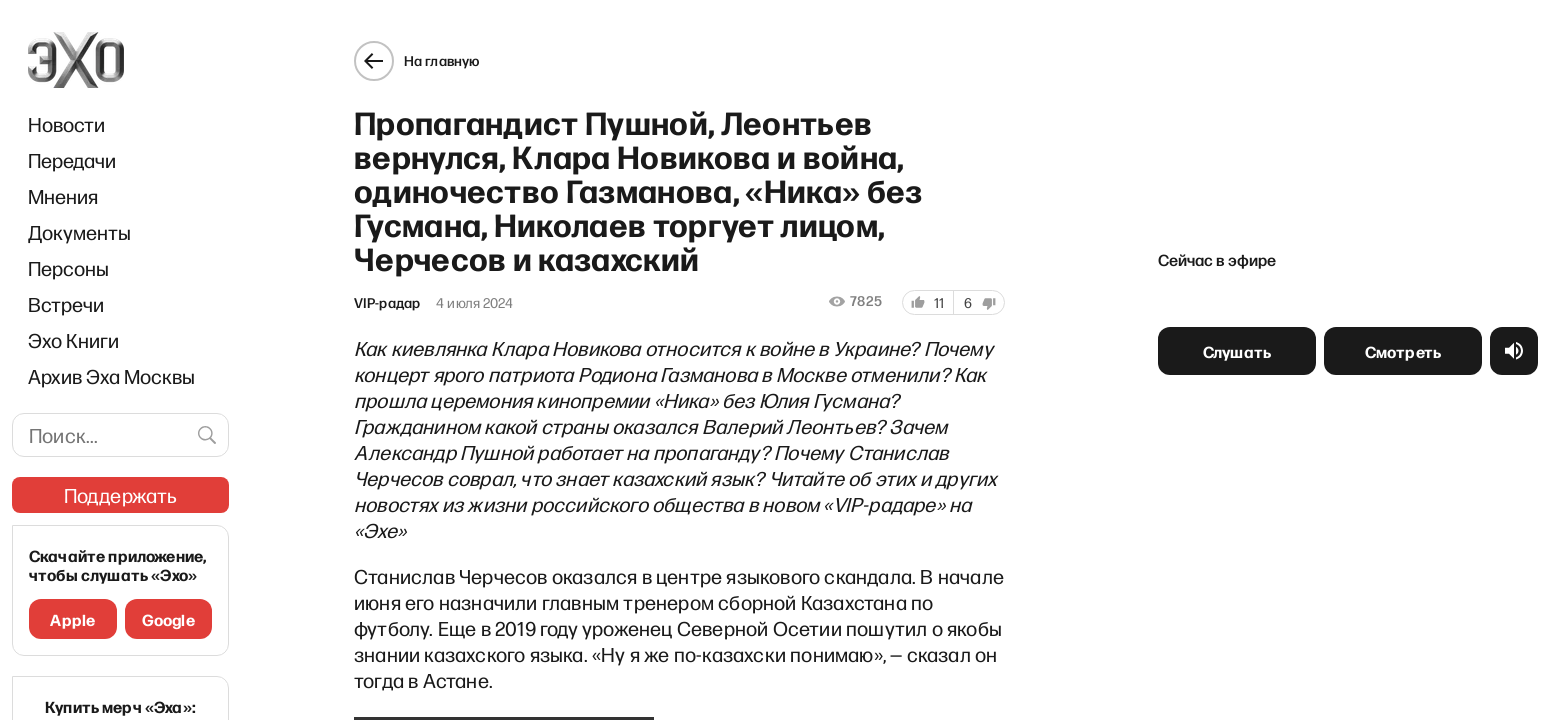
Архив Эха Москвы (111, 376)
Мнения (63, 196)
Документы (79, 232)
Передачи (72, 160)
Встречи (66, 304)
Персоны (68, 268)
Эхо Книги (73, 340)
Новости (66, 124)
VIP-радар (378, 294)
